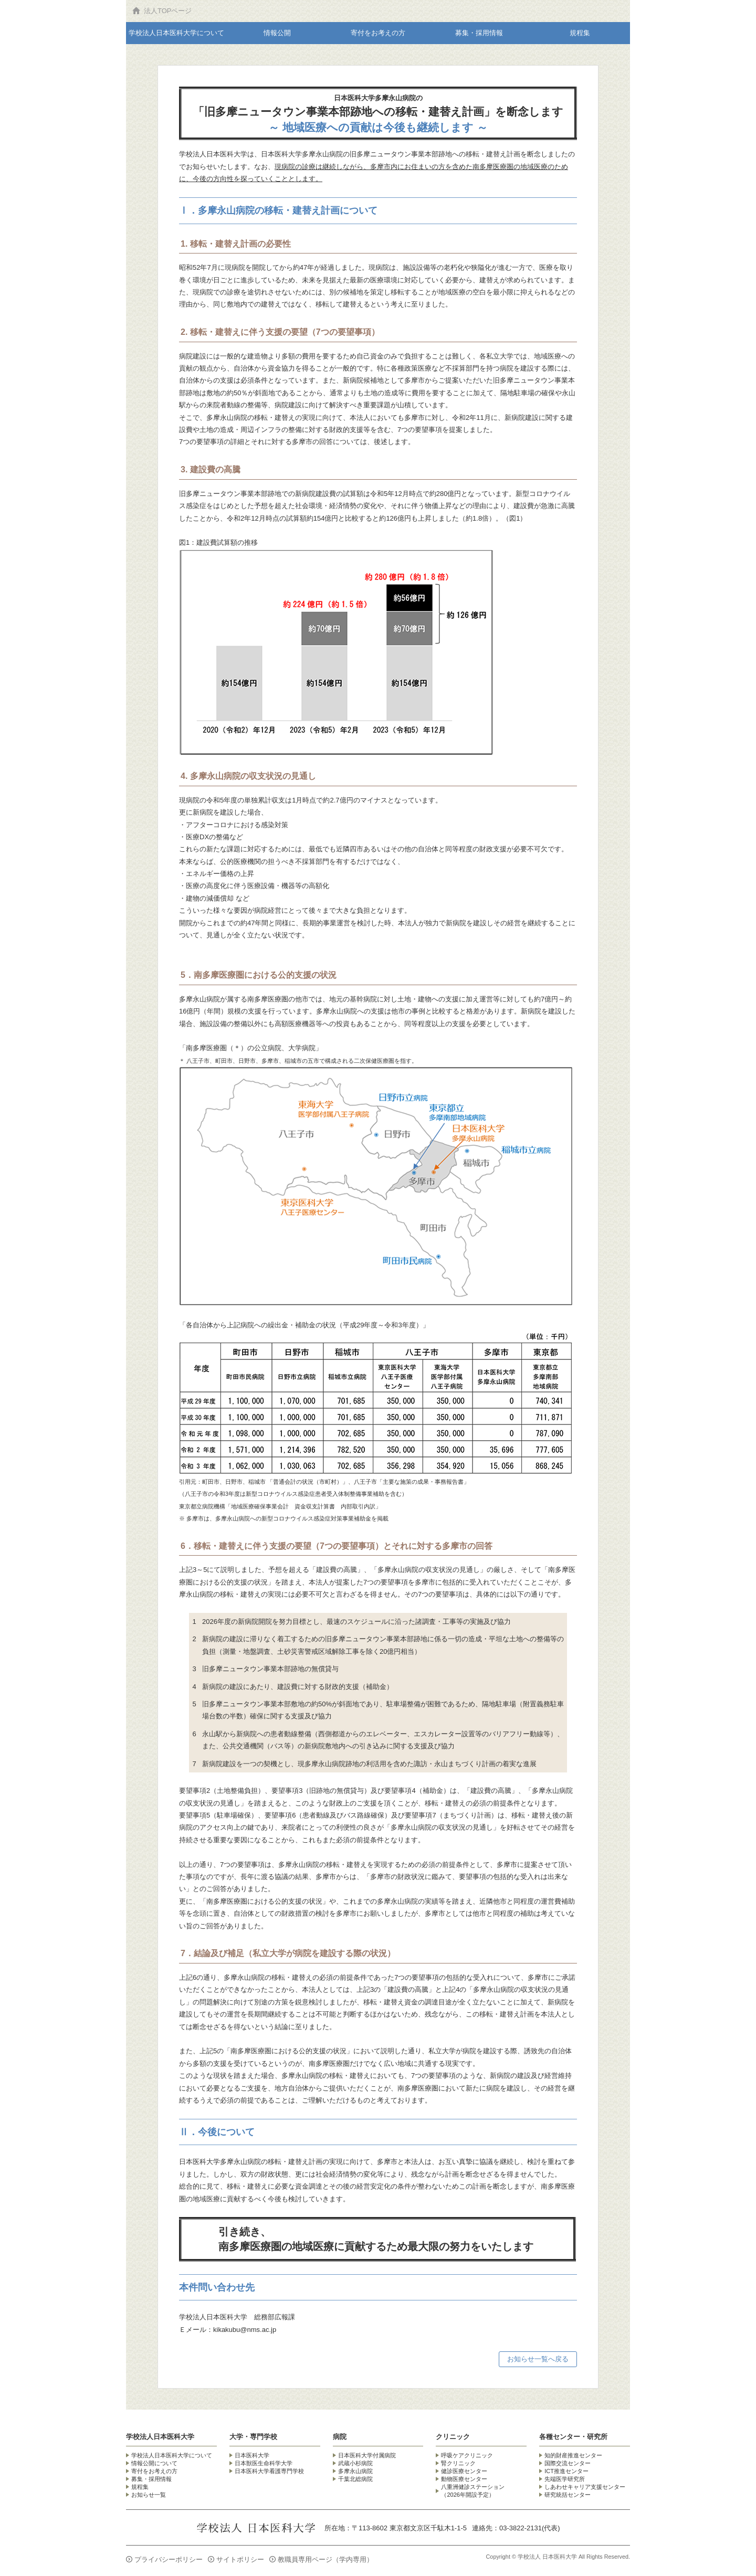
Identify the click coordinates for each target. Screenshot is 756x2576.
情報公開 (277, 33)
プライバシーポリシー (168, 2559)
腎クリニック (458, 2463)
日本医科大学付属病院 (367, 2455)
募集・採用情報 (479, 33)
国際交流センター (567, 2463)
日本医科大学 (252, 2455)
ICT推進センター (566, 2471)
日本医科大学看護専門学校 (269, 2471)
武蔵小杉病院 (355, 2463)
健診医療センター (464, 2471)
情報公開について (154, 2463)
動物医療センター (464, 2479)
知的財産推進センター (573, 2455)
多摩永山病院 (355, 2471)
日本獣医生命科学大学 (263, 2463)
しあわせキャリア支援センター (584, 2487)
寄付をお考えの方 (378, 33)
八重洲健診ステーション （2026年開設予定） (473, 2491)
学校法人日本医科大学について (176, 33)
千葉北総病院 (355, 2479)
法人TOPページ (168, 11)
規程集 (580, 33)
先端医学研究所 (564, 2479)
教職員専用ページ (325, 2559)
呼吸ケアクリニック (467, 2455)
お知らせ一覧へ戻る (538, 2359)
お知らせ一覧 (148, 2494)
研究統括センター (567, 2494)
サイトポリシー (240, 2559)
